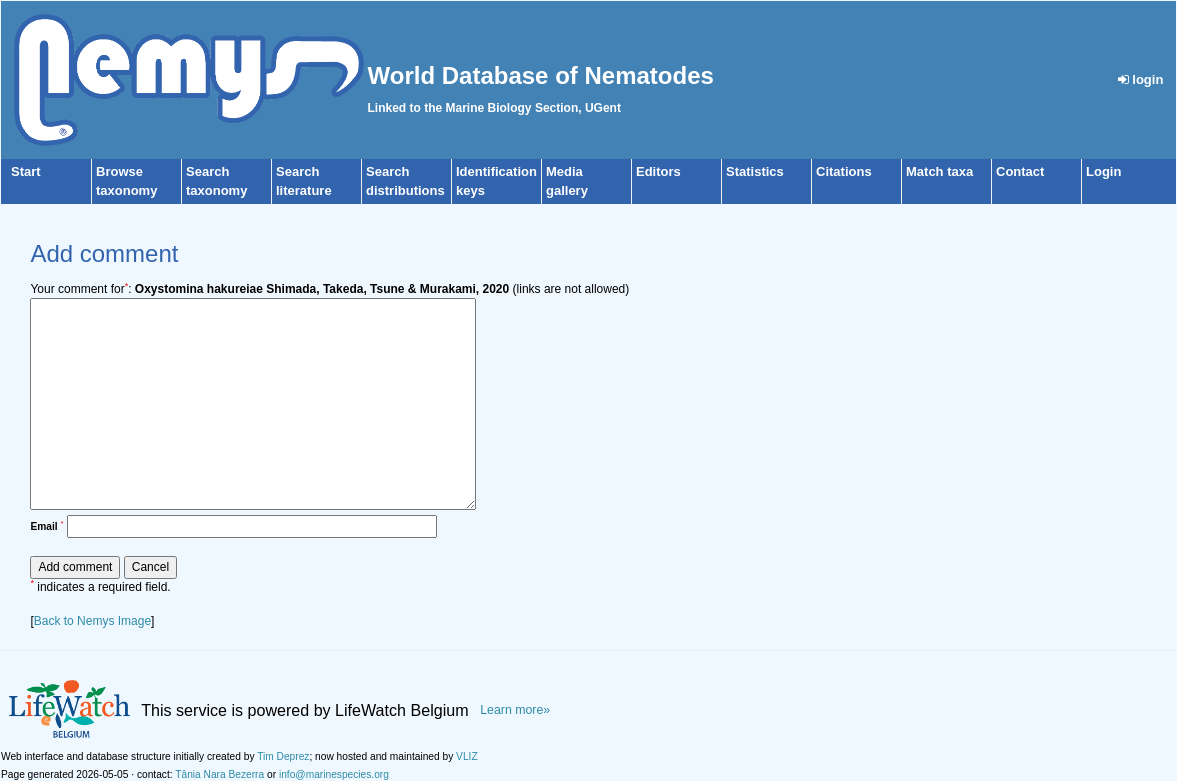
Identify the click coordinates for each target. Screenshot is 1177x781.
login (1141, 79)
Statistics (755, 171)
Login (1103, 171)
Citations (844, 171)
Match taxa (939, 171)
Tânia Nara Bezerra (219, 774)
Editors (658, 171)
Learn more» (515, 710)
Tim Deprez (283, 756)
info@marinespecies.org (334, 774)
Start (26, 171)
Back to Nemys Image (92, 621)
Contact (1020, 171)
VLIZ (467, 756)
